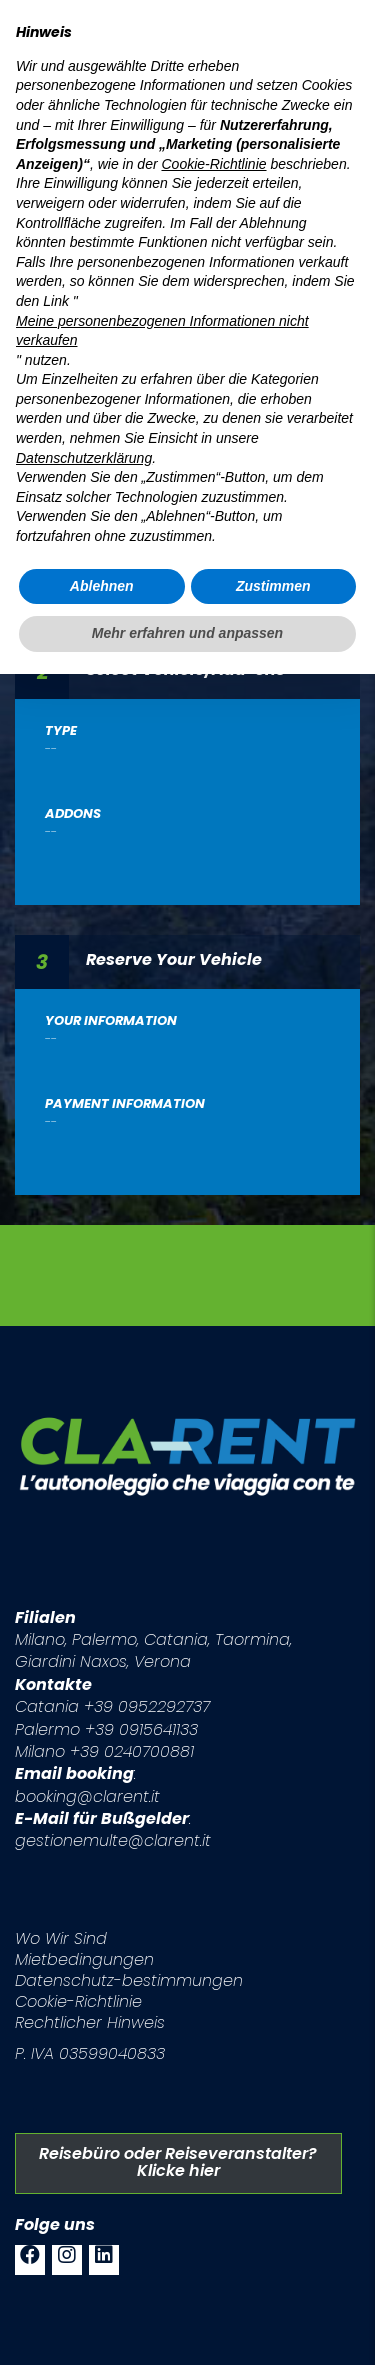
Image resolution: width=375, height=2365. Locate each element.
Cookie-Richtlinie (78, 2001)
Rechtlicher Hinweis (90, 2022)
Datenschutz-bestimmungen (129, 1980)
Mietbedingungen (84, 1959)
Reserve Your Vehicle (174, 958)
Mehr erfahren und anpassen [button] (187, 633)
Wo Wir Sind (61, 1938)
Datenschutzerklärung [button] (84, 458)
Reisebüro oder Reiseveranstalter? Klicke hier (178, 2162)
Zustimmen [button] (273, 586)
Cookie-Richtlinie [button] (213, 164)
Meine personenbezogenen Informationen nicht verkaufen (162, 331)
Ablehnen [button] (102, 586)
